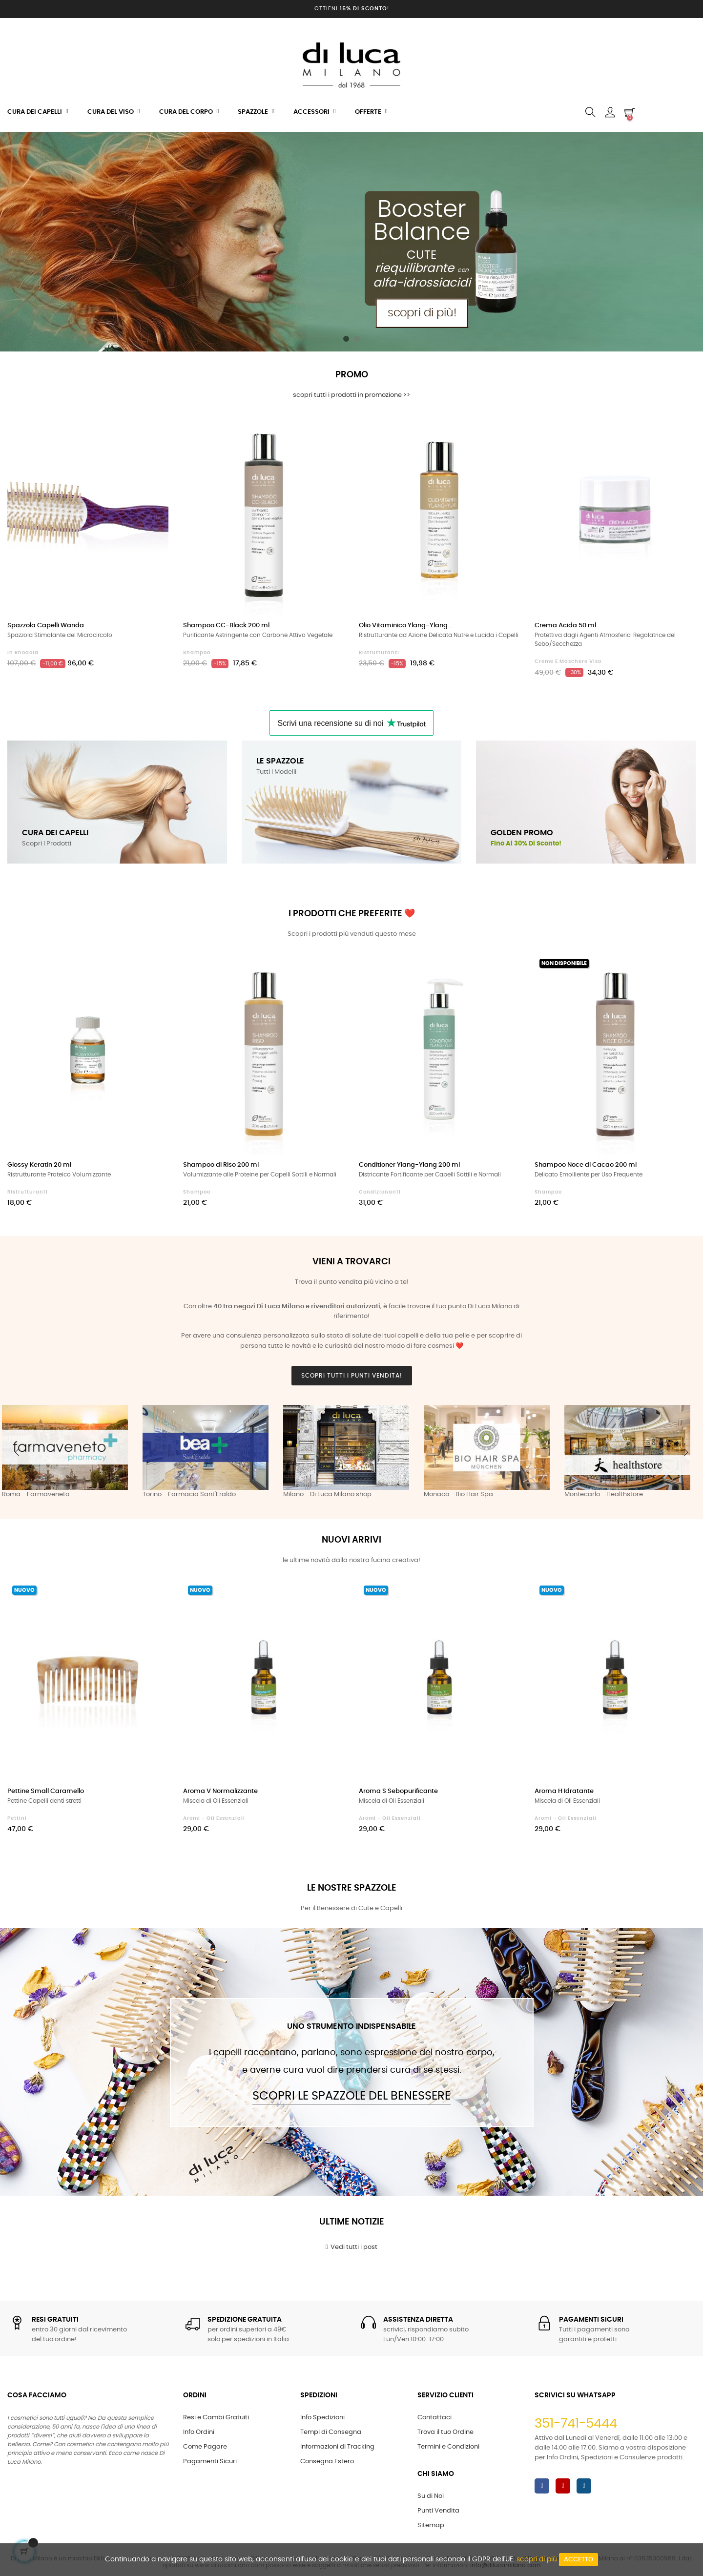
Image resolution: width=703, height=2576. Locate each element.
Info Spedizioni (322, 2417)
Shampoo (196, 652)
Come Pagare (205, 2447)
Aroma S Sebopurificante (398, 1791)
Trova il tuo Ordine (445, 2432)
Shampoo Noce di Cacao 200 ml (586, 1165)
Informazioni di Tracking (337, 2447)
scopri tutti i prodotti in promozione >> (351, 395)
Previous (17, 1452)
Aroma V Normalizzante (220, 1791)
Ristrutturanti (379, 652)
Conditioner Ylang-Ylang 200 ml (409, 1165)
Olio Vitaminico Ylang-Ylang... (405, 625)
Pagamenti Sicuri (210, 2461)
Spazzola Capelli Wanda (45, 625)
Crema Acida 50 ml (565, 625)
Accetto (578, 2559)
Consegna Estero (327, 2461)
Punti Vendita (438, 2511)
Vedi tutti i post (352, 2247)
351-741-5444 (576, 2423)
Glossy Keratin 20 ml (39, 1165)
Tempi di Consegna (330, 2432)
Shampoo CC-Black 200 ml (226, 625)
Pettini (17, 1818)
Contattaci (434, 2417)
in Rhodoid (23, 652)
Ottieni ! (351, 8)
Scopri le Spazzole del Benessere (351, 2096)
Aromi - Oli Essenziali (214, 1818)
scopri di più (537, 2559)
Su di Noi (430, 2496)
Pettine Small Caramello (45, 1791)
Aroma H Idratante (564, 1791)
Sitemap (430, 2525)
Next (686, 1452)
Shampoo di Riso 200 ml (221, 1165)
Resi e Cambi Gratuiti (216, 2417)
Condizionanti (380, 1192)
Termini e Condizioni (448, 2447)
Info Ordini (198, 2432)
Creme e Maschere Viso (568, 661)
